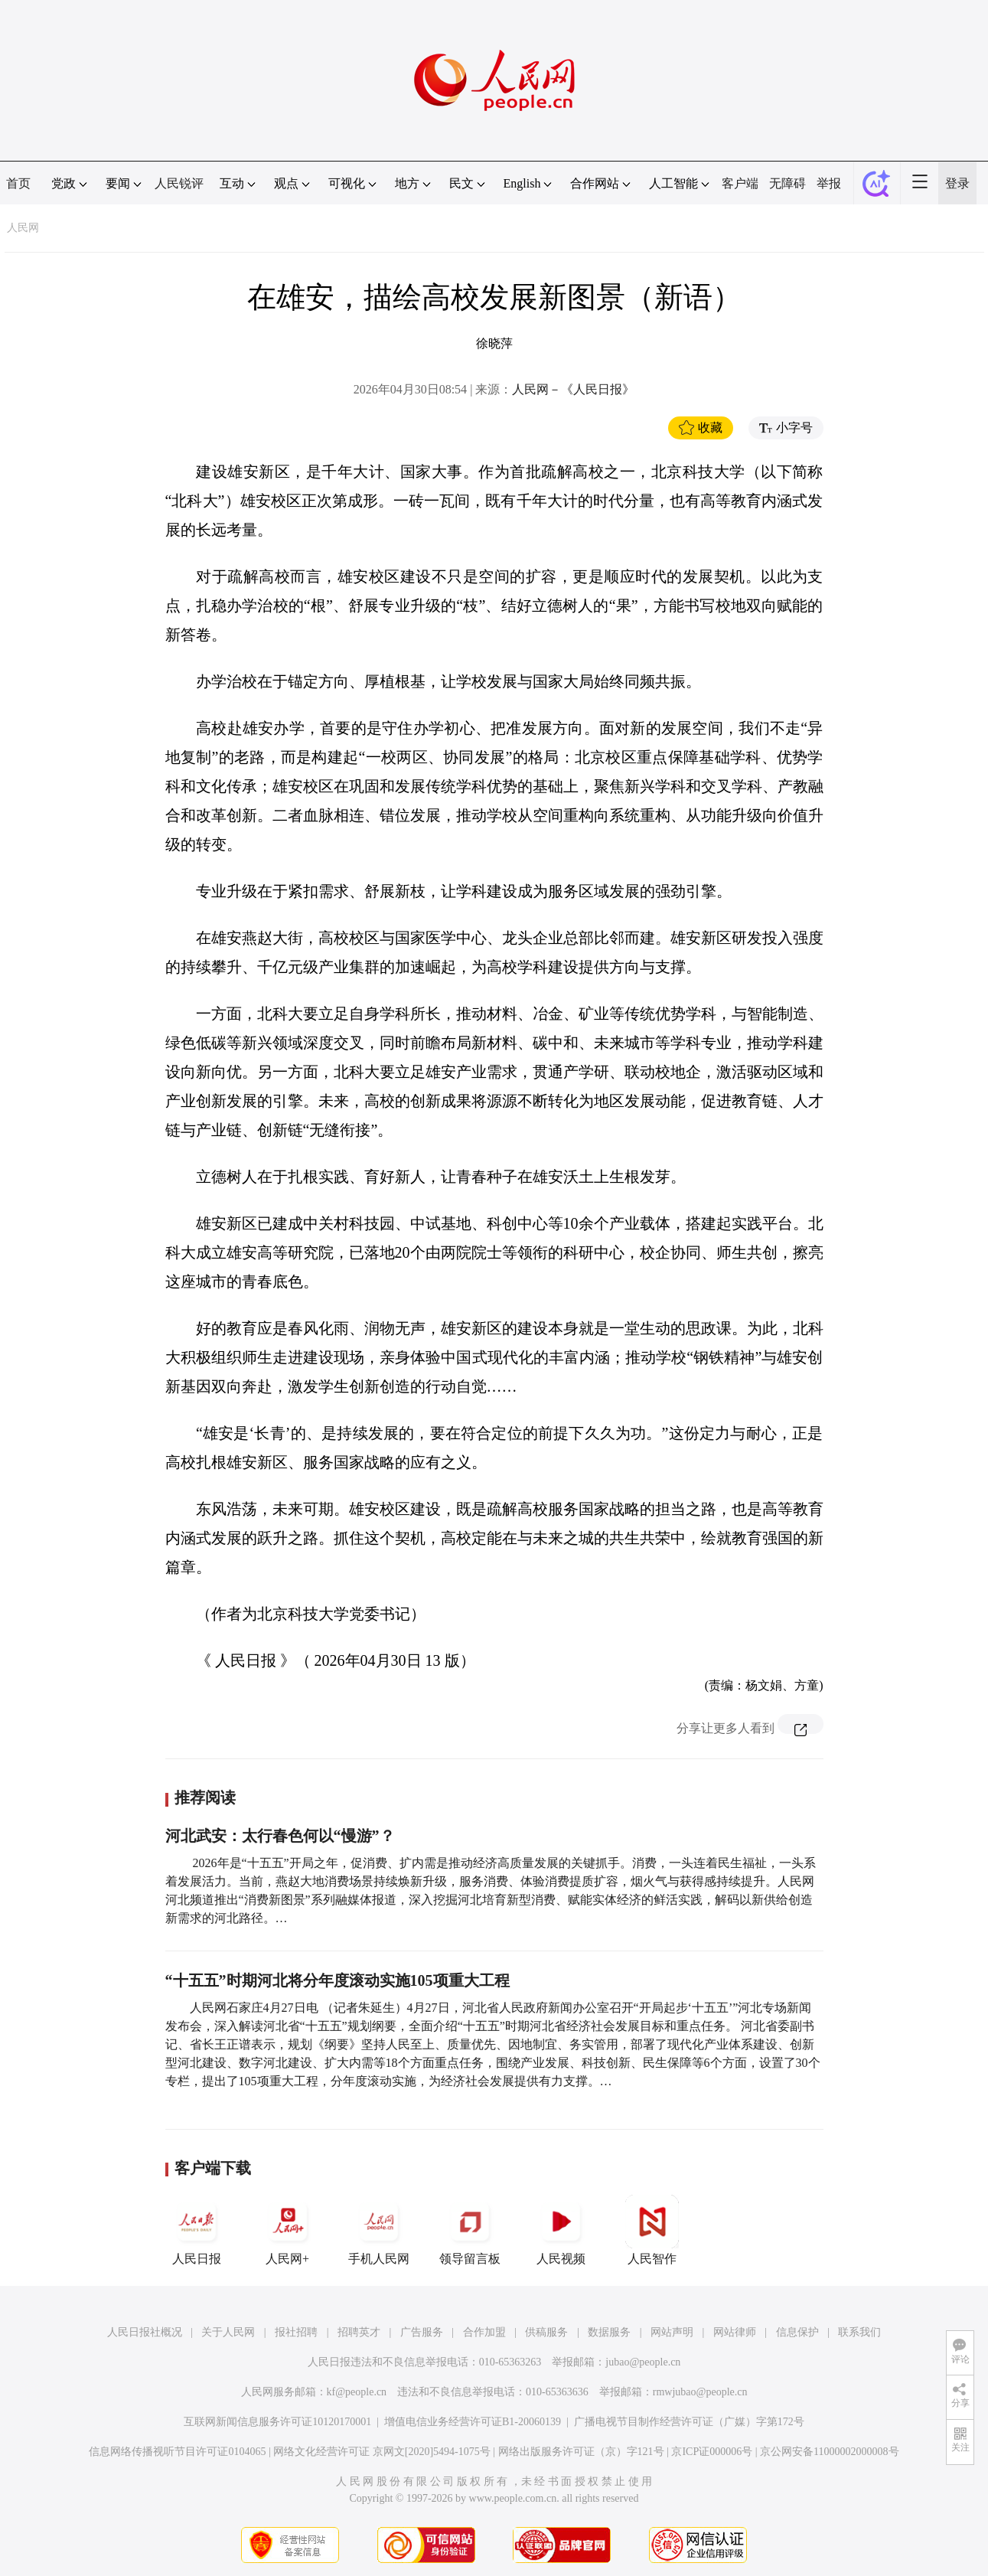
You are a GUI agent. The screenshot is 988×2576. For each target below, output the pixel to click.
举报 (829, 183)
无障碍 (787, 183)
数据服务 (609, 2332)
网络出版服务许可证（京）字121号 (581, 2451)
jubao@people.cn (642, 2362)
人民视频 (561, 2230)
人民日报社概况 (144, 2332)
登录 (957, 183)
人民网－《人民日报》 (573, 389)
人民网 (23, 227)
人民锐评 (179, 183)
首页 (18, 183)
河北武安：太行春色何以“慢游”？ (280, 1835)
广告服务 (421, 2332)
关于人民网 (228, 2332)
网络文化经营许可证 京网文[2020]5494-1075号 (382, 2451)
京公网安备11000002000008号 (829, 2451)
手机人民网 (378, 2230)
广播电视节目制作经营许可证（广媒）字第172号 (689, 2421)
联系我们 (859, 2332)
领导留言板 (470, 2230)
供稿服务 (546, 2332)
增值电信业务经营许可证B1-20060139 (472, 2421)
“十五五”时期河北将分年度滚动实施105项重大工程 (337, 1980)
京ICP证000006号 (711, 2451)
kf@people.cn (357, 2392)
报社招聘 (296, 2332)
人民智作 (652, 2230)
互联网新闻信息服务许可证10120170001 (277, 2421)
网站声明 (672, 2332)
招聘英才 (358, 2332)
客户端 (740, 183)
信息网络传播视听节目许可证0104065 (177, 2451)
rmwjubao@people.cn (700, 2392)
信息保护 (797, 2332)
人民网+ (288, 2230)
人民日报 (196, 2230)
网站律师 (734, 2332)
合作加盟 (484, 2332)
